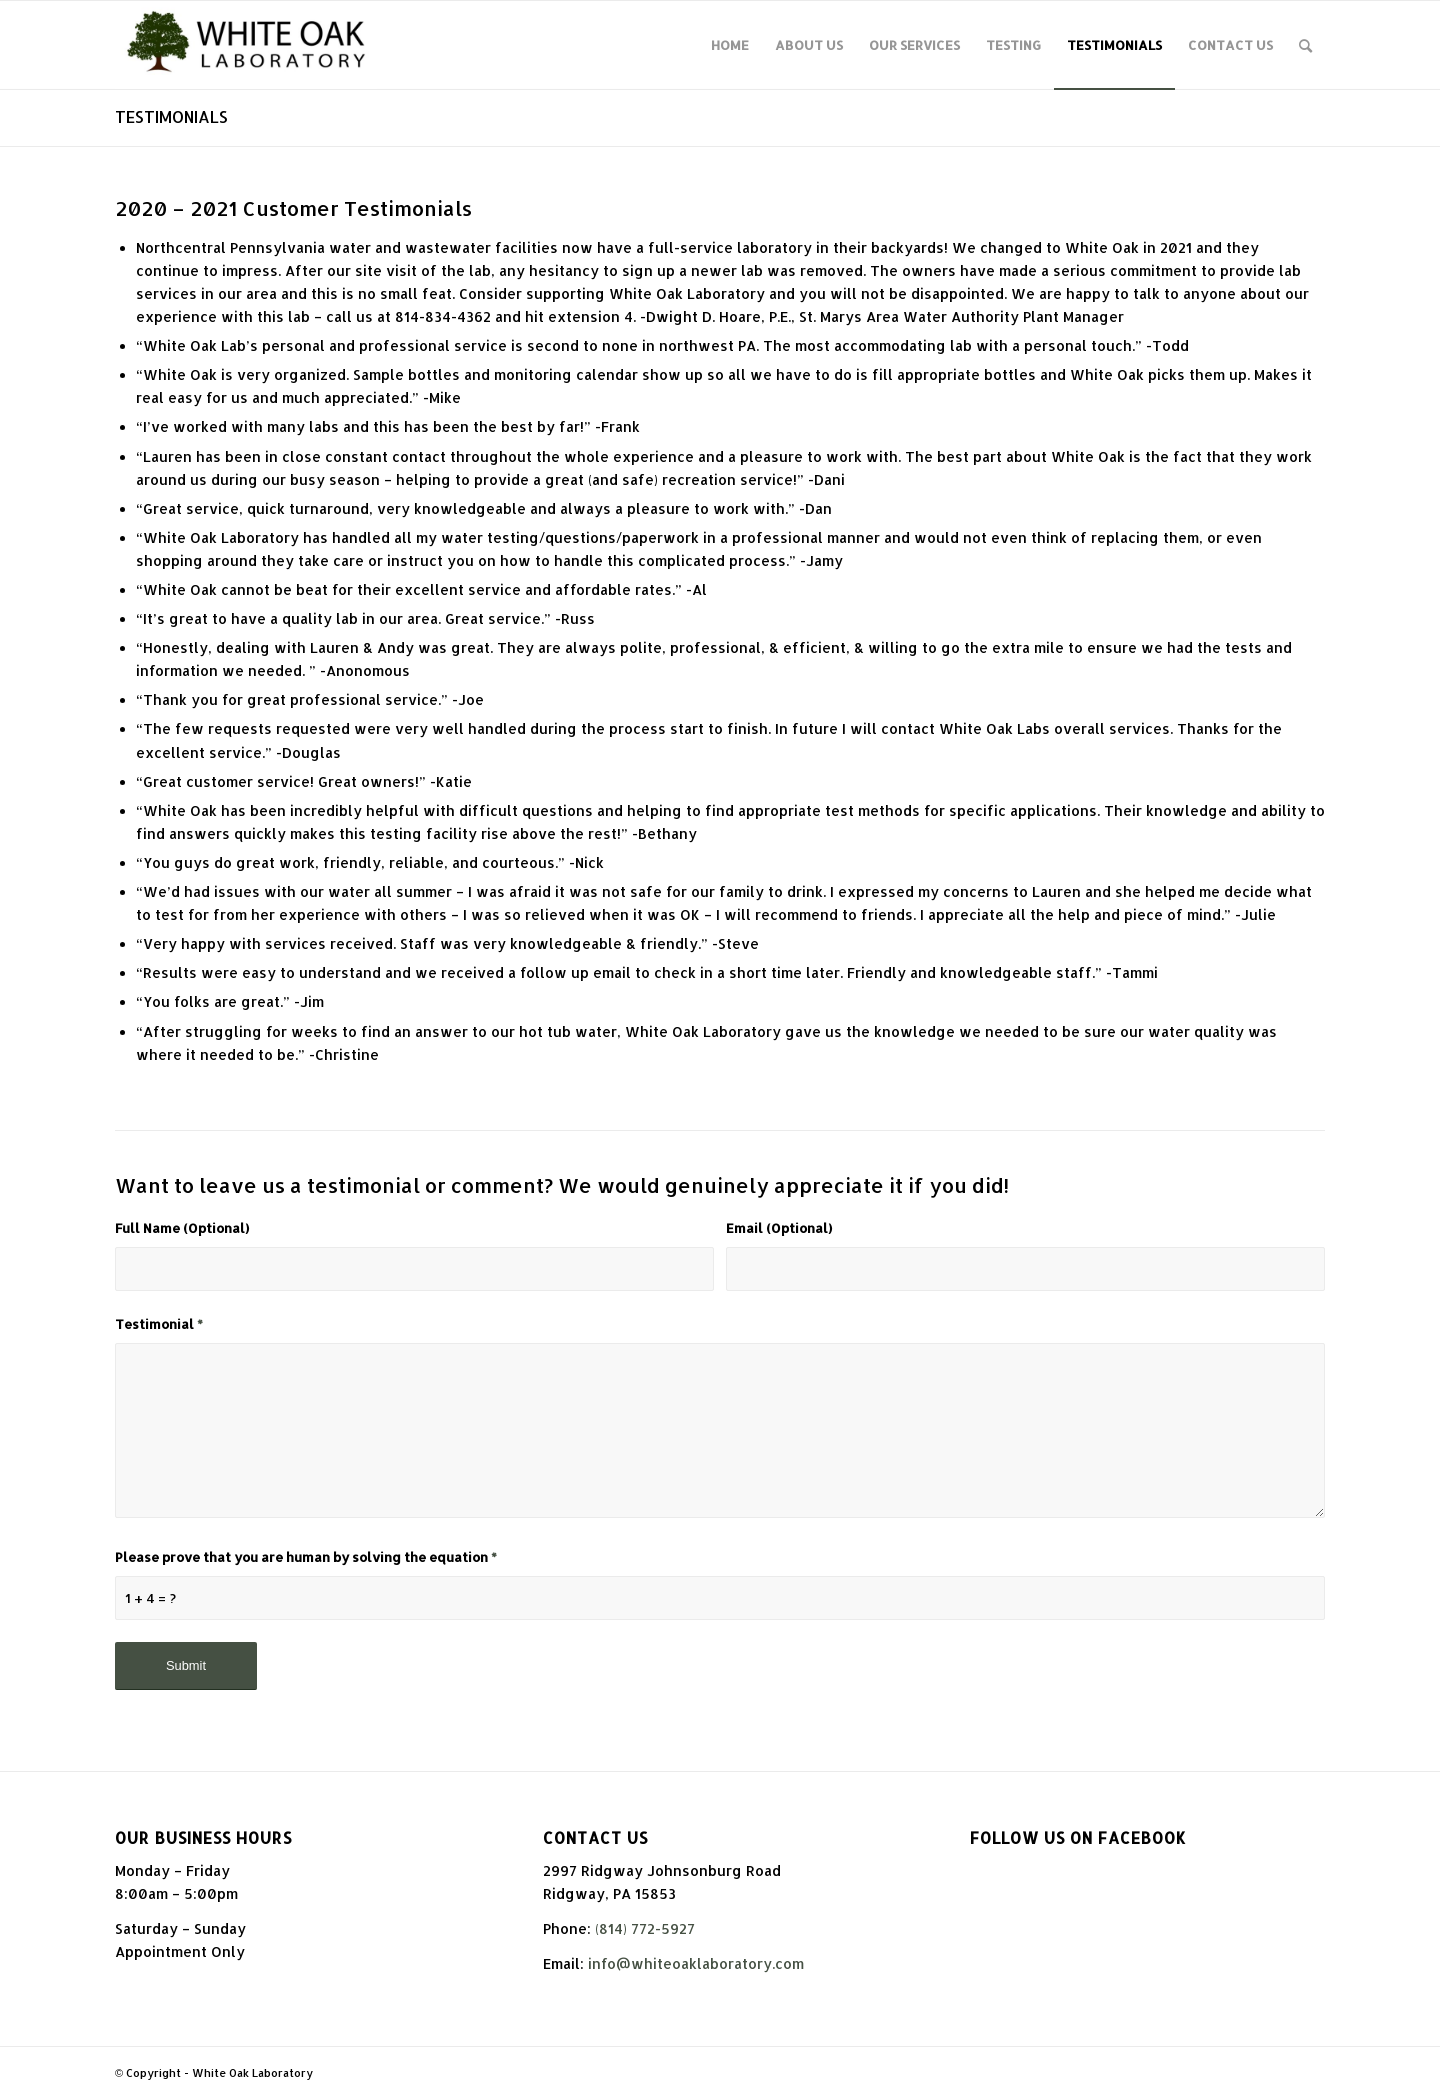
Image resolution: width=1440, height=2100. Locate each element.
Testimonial (159, 1324)
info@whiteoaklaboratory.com (696, 1963)
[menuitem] (730, 45)
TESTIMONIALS (171, 116)
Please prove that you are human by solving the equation (306, 1557)
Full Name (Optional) (182, 1228)
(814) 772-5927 (645, 1928)
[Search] (1305, 45)
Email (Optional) (779, 1228)
